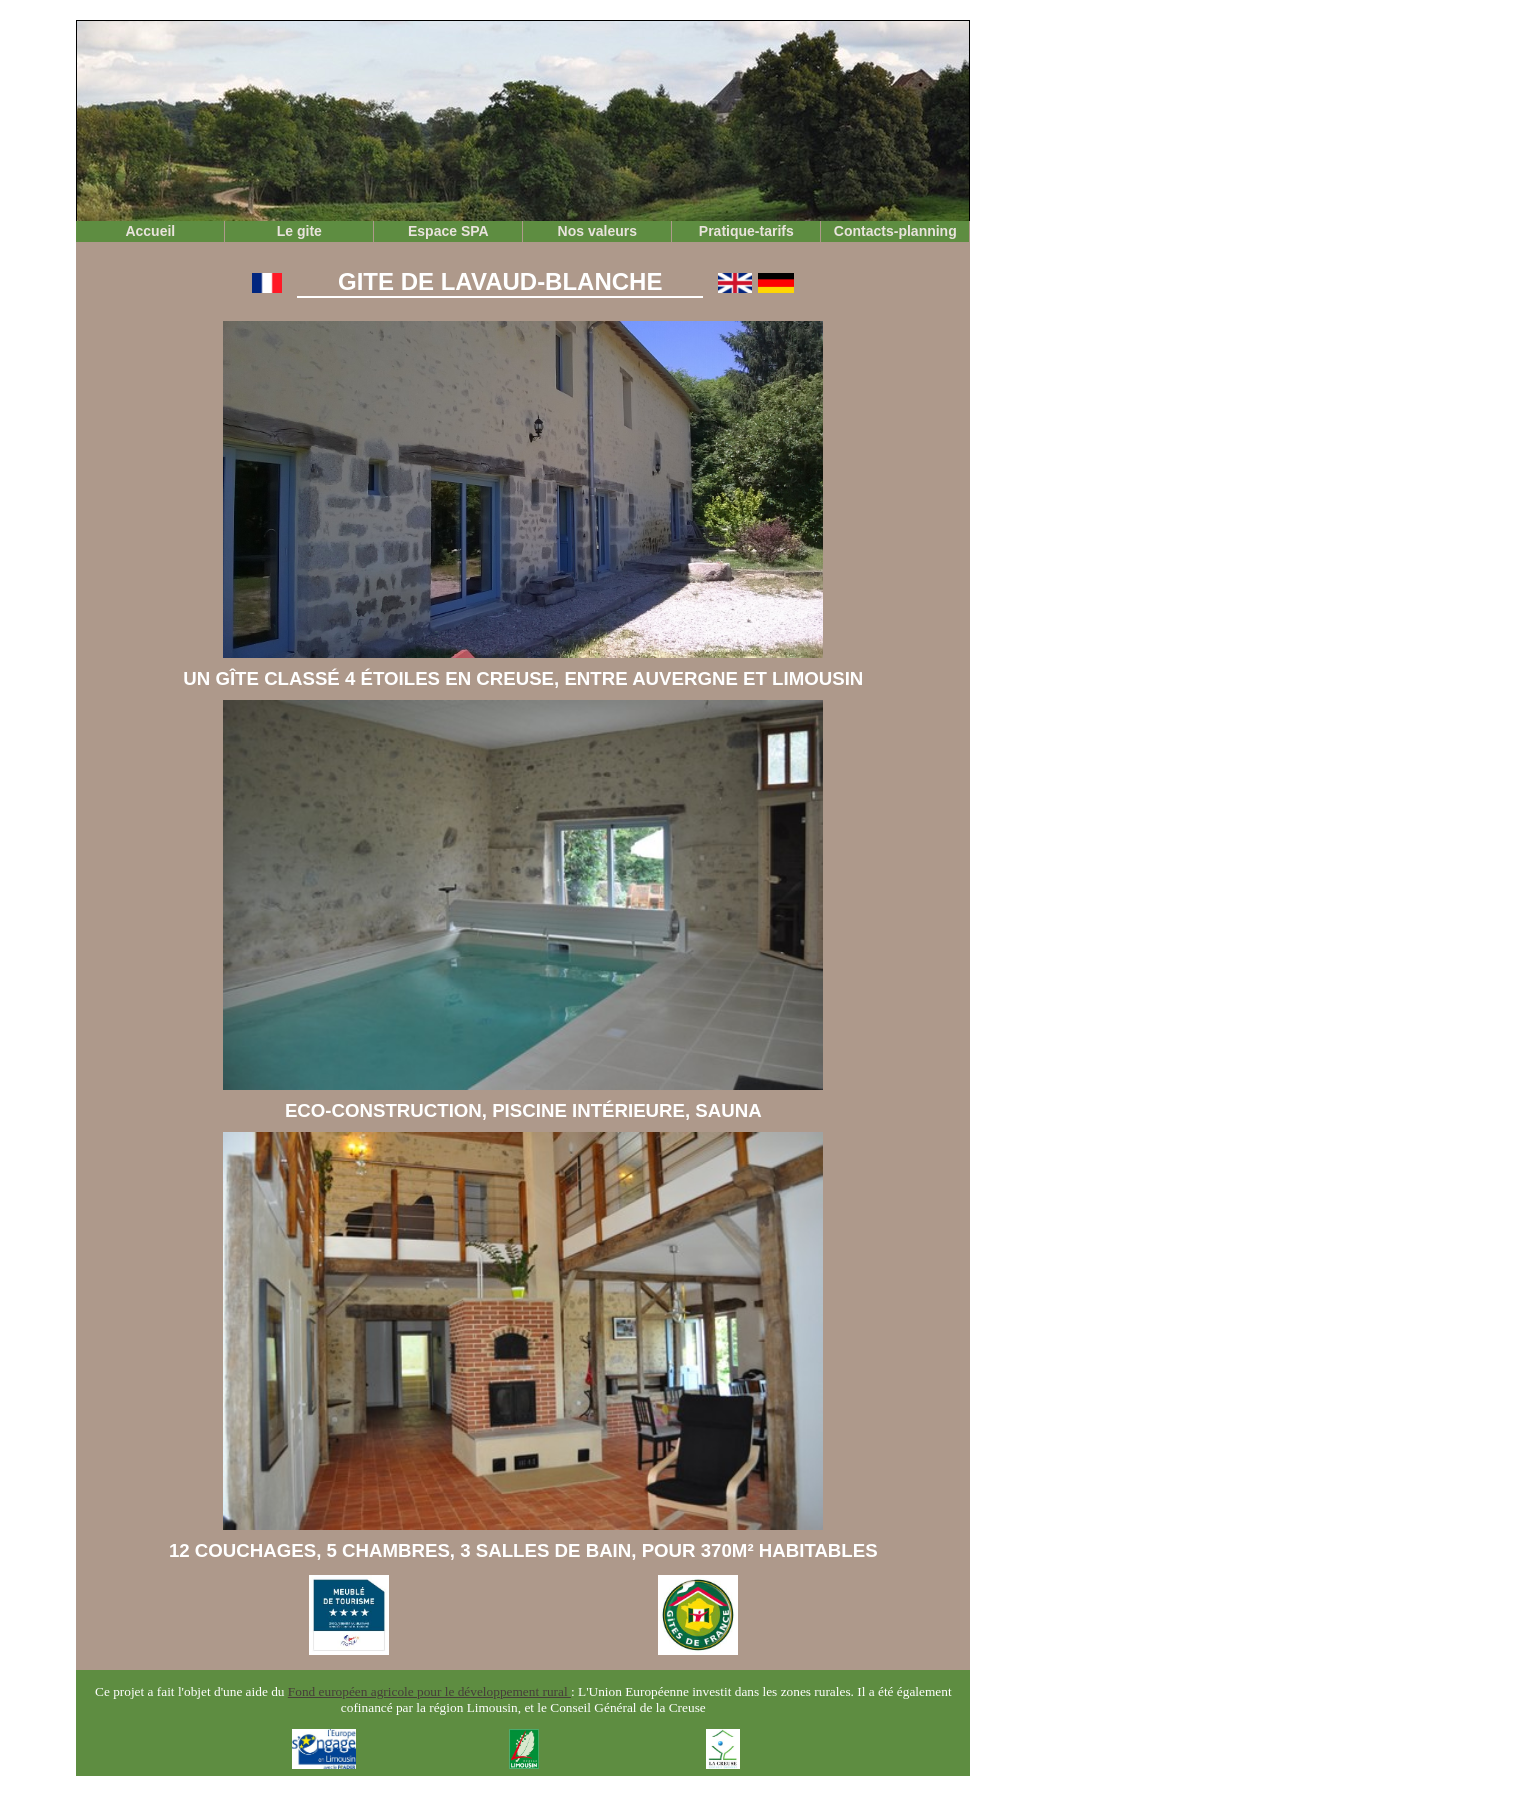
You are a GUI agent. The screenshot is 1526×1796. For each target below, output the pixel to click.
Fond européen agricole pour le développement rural (429, 1691)
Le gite (299, 231)
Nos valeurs (597, 231)
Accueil (150, 231)
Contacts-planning (895, 231)
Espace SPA (448, 231)
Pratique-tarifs (746, 231)
